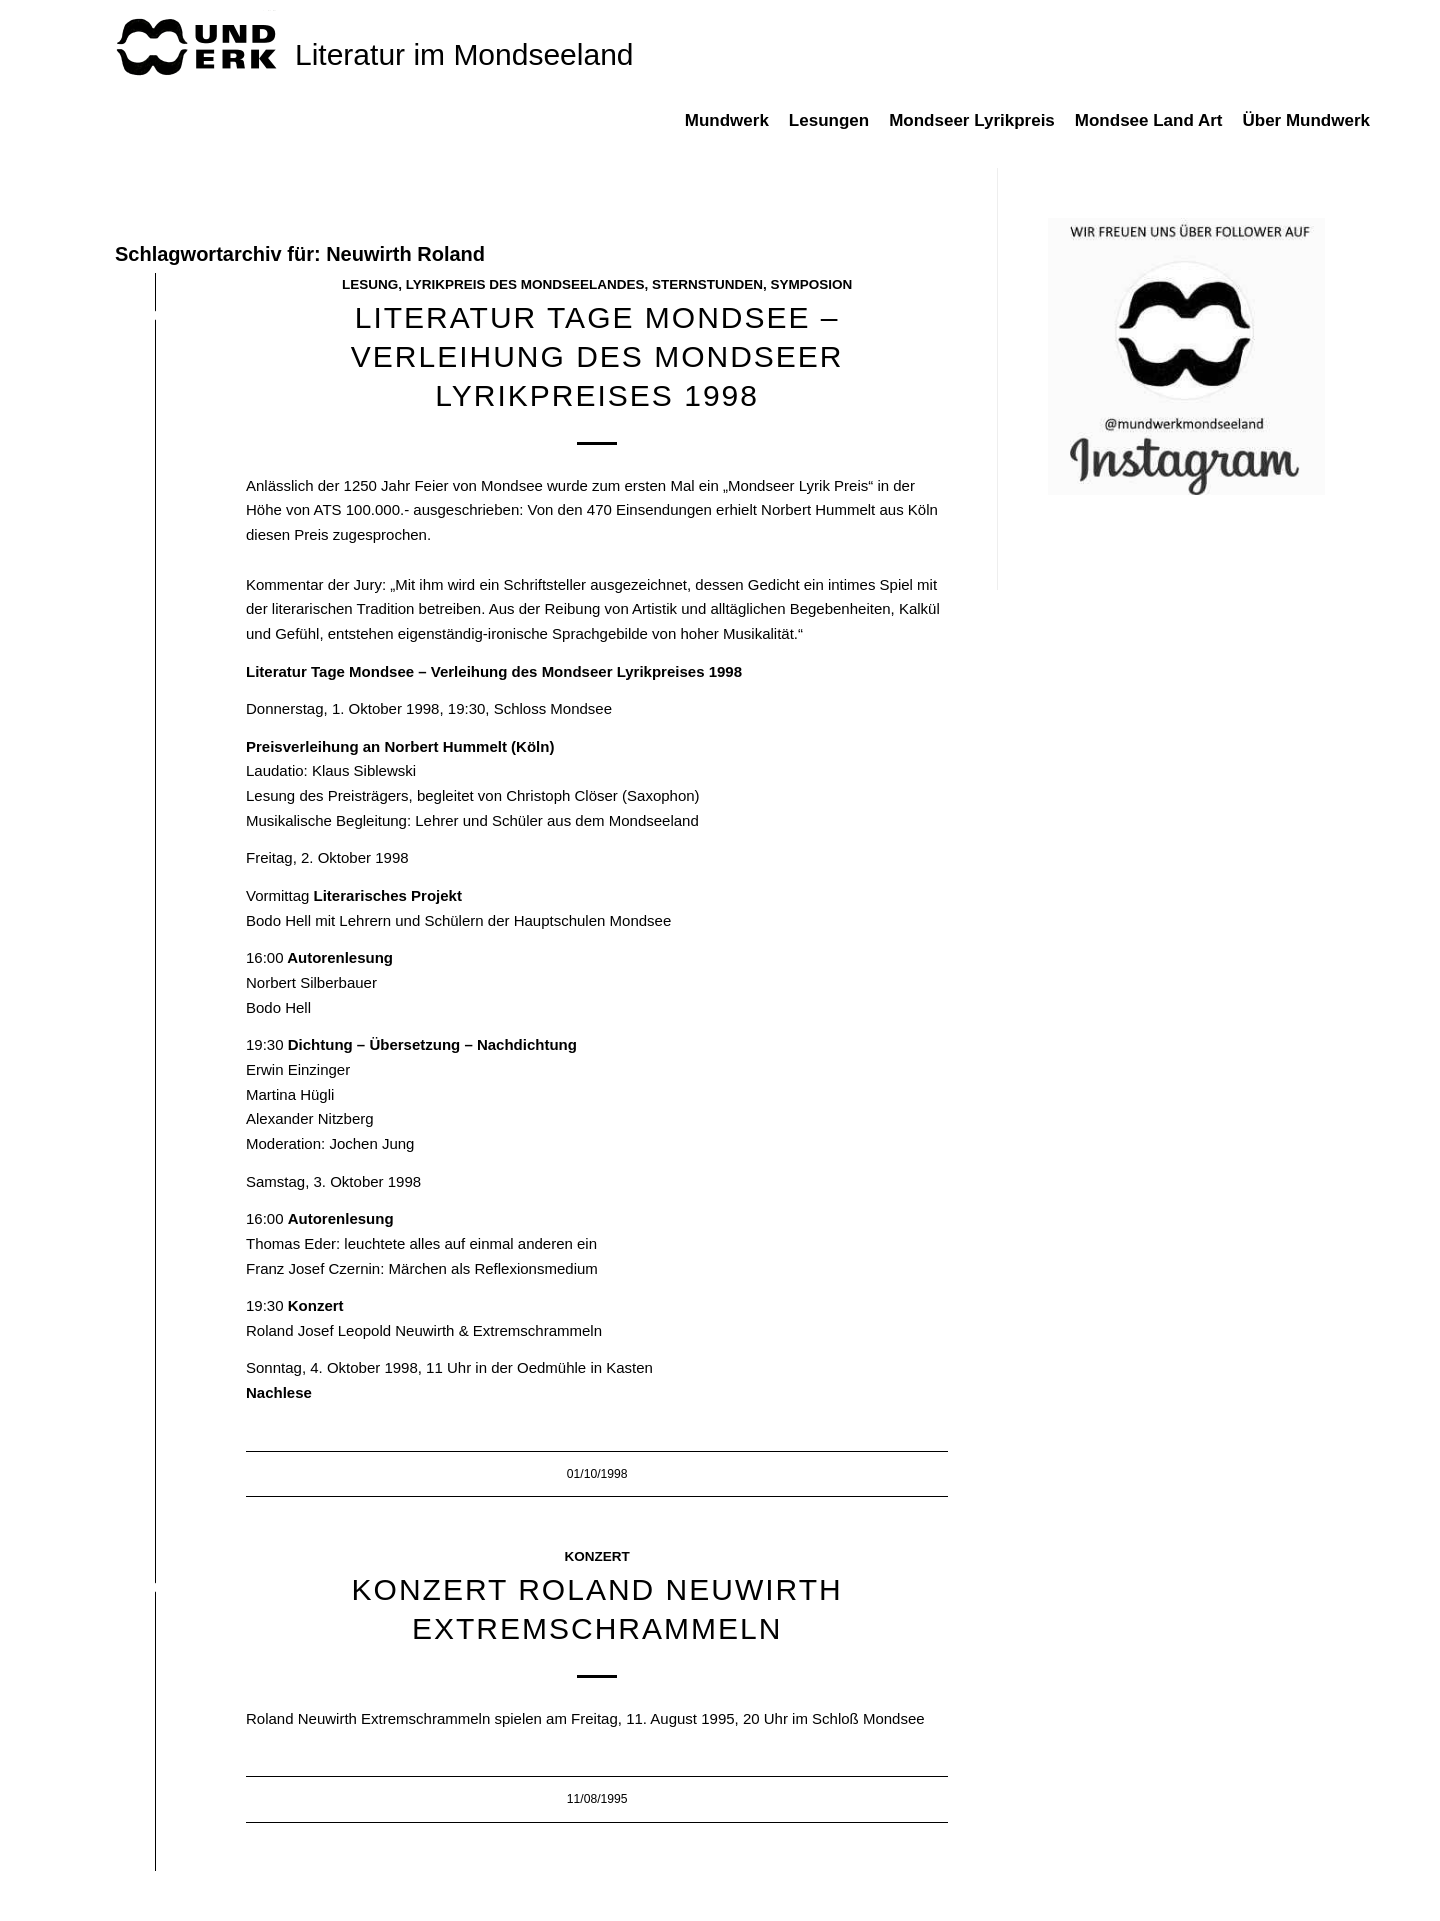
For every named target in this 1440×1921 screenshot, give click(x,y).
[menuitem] (737, 131)
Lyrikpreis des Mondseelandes (525, 284)
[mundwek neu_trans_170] (200, 45)
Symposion (812, 284)
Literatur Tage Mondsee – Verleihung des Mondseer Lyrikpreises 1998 (597, 356)
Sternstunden (707, 284)
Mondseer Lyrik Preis (798, 485)
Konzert (597, 1556)
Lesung (370, 284)
